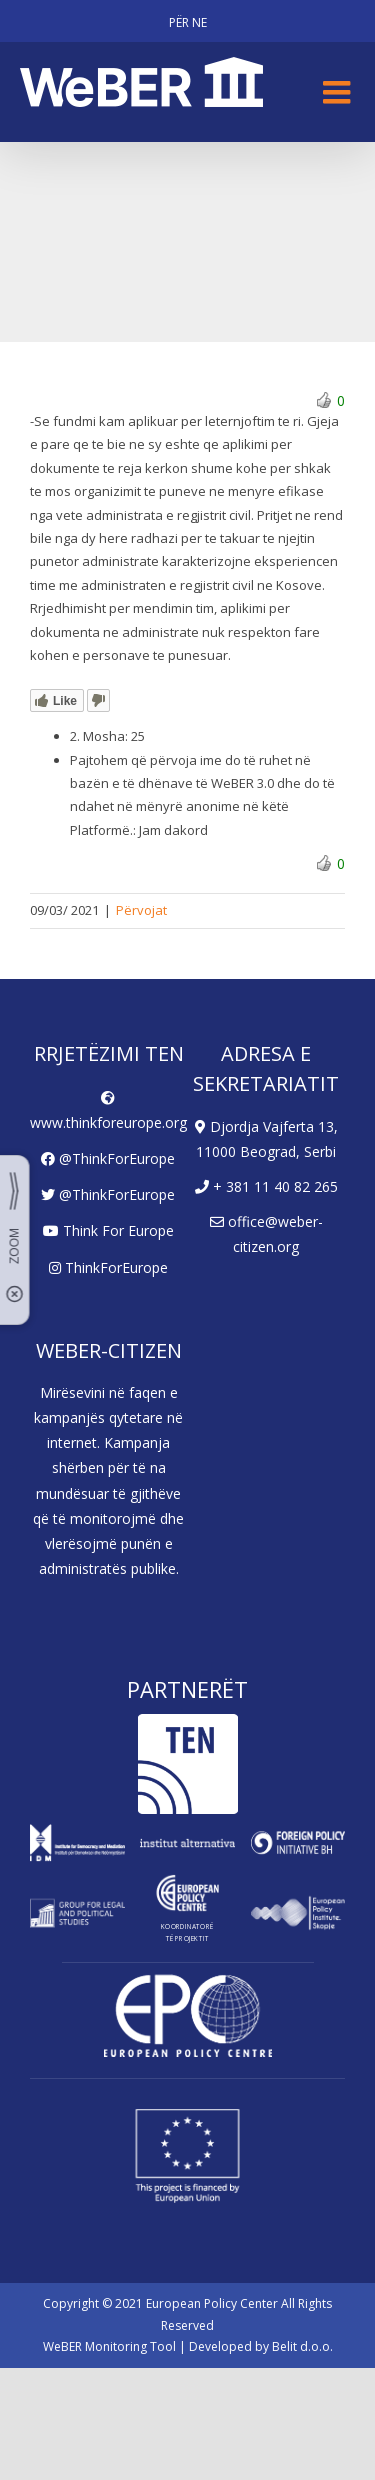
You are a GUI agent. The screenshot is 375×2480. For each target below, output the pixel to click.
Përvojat (141, 910)
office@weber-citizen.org (266, 1234)
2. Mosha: (99, 736)
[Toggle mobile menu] (339, 92)
